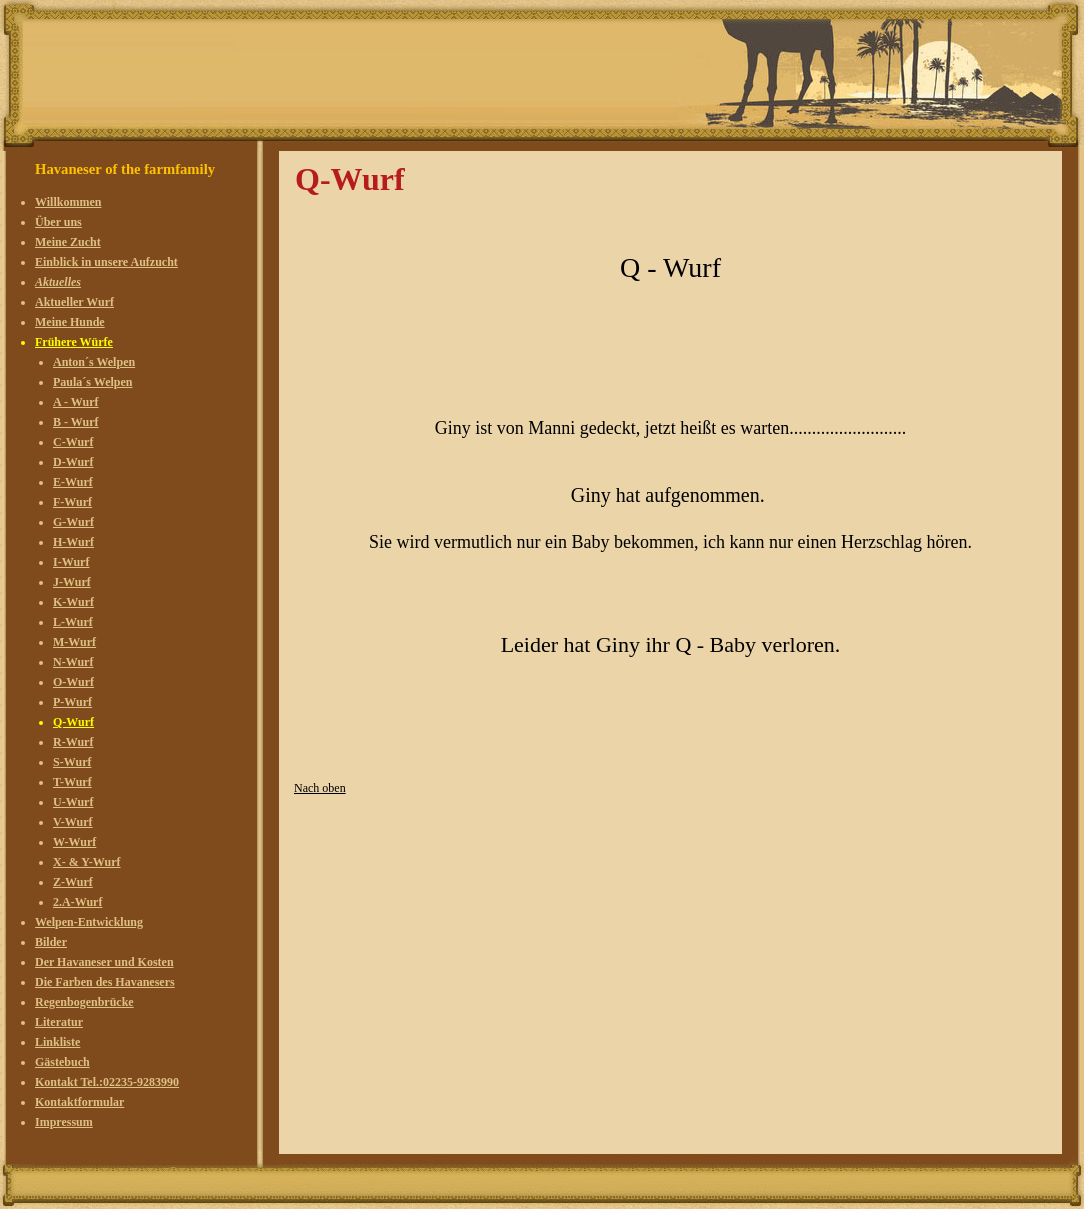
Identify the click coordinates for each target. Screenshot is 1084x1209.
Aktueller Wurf (74, 302)
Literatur (59, 1022)
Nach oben (320, 788)
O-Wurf (73, 682)
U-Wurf (73, 802)
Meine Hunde (70, 322)
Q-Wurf (73, 722)
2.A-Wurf (77, 902)
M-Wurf (74, 642)
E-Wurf (73, 482)
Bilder (51, 942)
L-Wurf (73, 622)
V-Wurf (73, 822)
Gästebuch (62, 1062)
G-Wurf (73, 522)
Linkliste (57, 1042)
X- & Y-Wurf (87, 862)
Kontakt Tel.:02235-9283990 (107, 1082)
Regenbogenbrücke (84, 1002)
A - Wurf (76, 402)
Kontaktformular (79, 1102)
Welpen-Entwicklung (89, 922)
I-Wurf (71, 562)
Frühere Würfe (74, 342)
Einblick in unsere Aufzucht (106, 262)
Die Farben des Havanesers (105, 982)
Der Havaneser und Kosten (104, 962)
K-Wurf (73, 602)
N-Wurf (73, 662)
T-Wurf (72, 782)
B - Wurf (76, 422)
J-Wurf (72, 582)
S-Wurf (72, 762)
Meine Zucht (68, 242)
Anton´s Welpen (94, 362)
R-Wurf (73, 742)
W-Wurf (74, 842)
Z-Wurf (73, 882)
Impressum (64, 1122)
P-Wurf (72, 702)
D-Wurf (73, 462)
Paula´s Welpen (92, 382)
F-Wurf (72, 502)
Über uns (58, 222)
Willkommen (68, 202)
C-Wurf (73, 442)
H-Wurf (73, 542)
